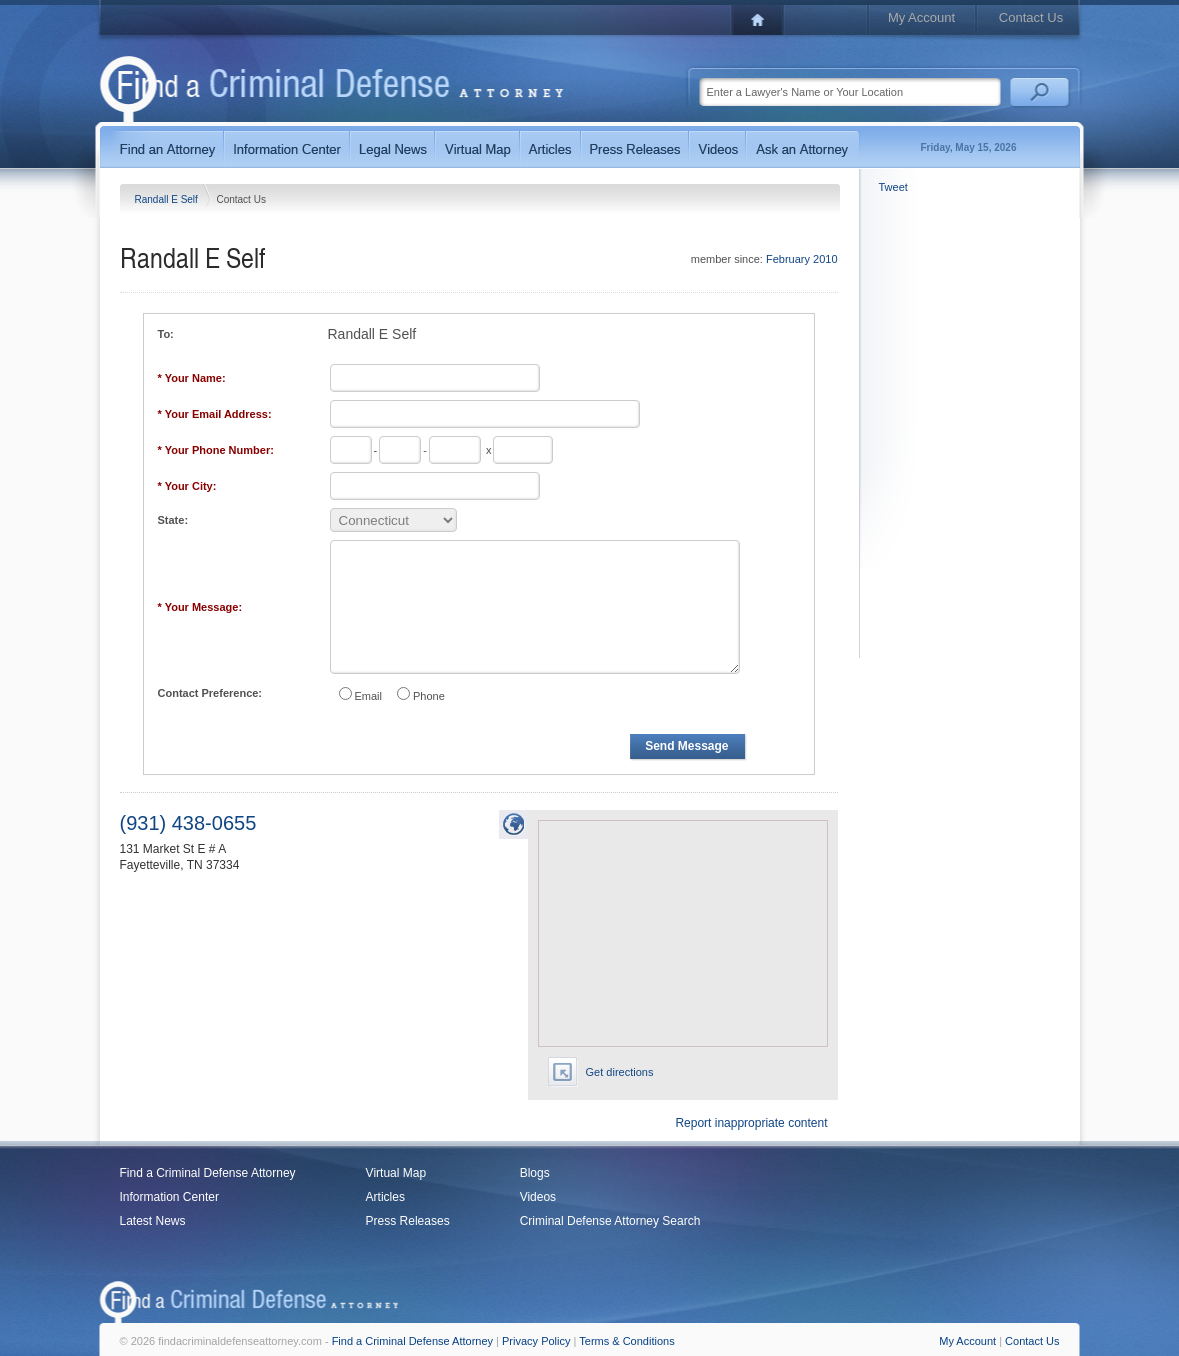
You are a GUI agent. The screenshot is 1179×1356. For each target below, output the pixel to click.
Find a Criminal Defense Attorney (208, 1173)
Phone (429, 696)
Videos (538, 1197)
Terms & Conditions (626, 1341)
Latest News (153, 1221)
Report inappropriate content (751, 1123)
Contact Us (1031, 17)
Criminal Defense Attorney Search (610, 1221)
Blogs (535, 1173)
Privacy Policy (536, 1341)
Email (369, 696)
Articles (385, 1197)
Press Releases (408, 1221)
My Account (921, 17)
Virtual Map (396, 1173)
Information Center (169, 1197)
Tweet (893, 187)
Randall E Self (168, 199)
